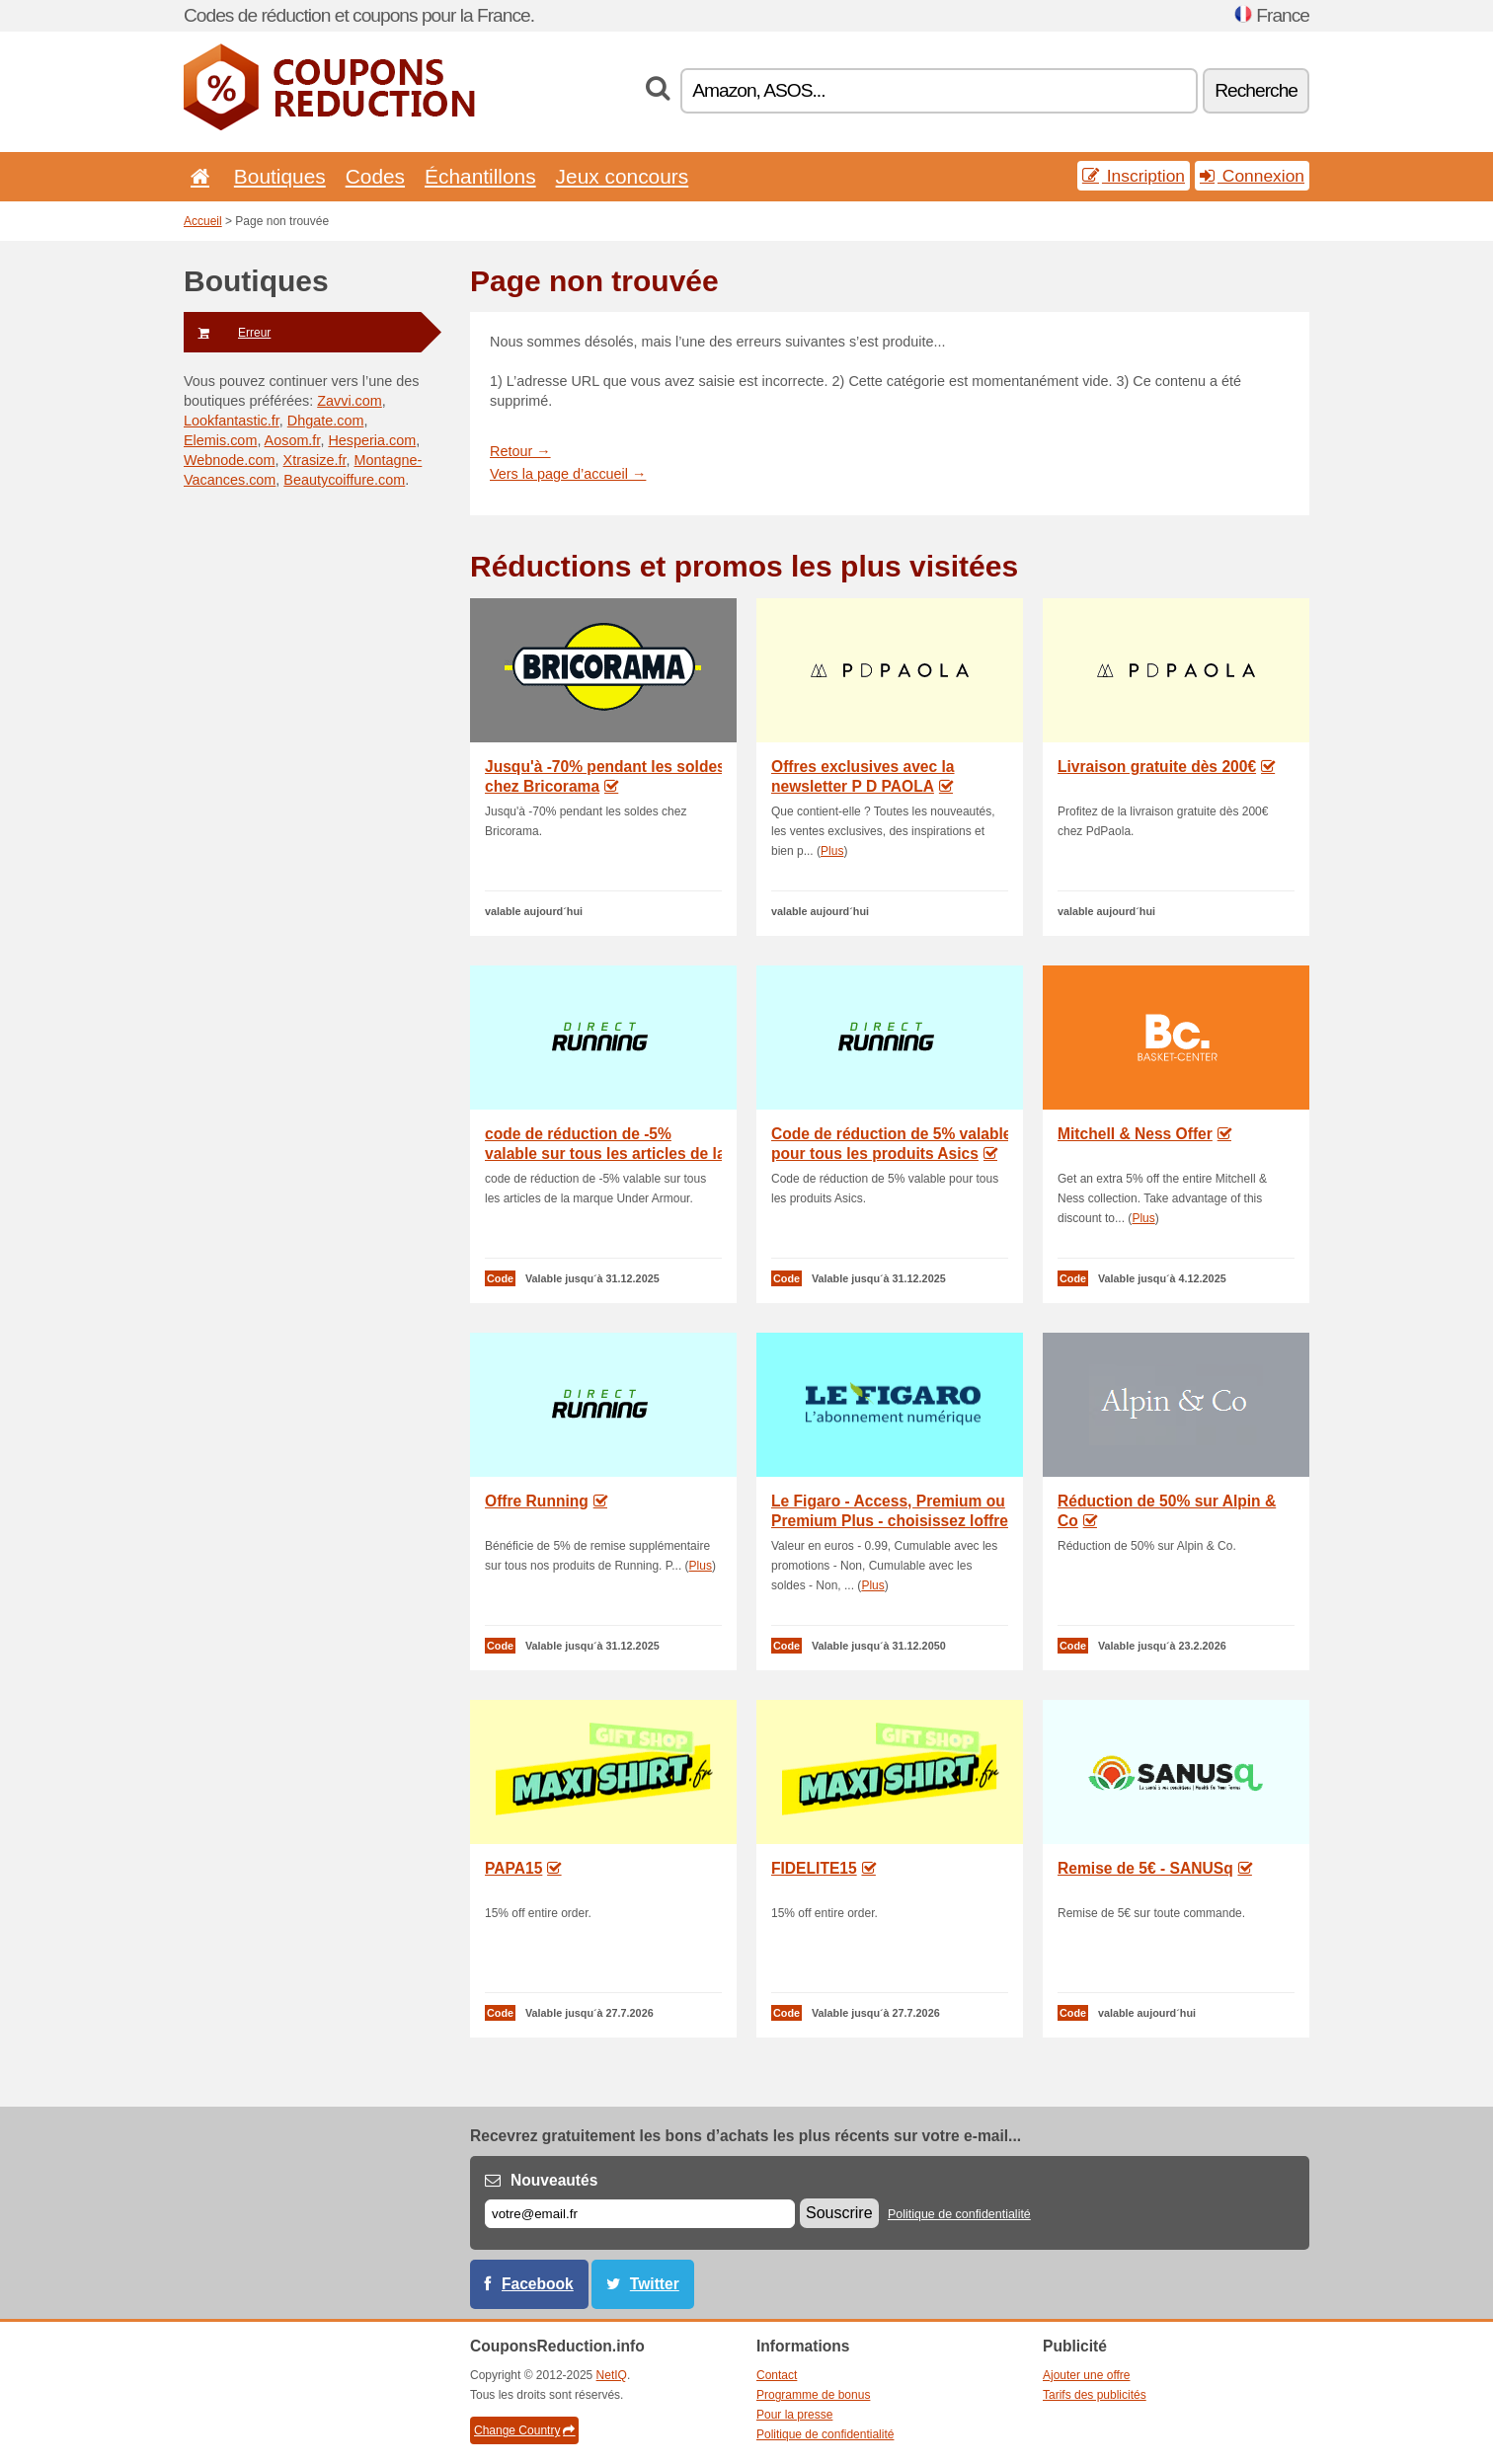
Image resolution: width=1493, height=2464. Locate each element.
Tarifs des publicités (1094, 2395)
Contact (776, 2375)
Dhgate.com (325, 420)
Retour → (520, 451)
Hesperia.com (372, 440)
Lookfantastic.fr (231, 420)
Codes (375, 176)
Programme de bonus (813, 2395)
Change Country (524, 2430)
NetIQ (611, 2375)
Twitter (654, 2283)
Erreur (227, 332)
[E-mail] (640, 2213)
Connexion (1252, 176)
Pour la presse (794, 2415)
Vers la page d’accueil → (568, 474)
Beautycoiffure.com (344, 480)
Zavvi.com (349, 401)
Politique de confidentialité (959, 2214)
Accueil (203, 221)
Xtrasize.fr (315, 460)
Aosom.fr (293, 440)
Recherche (1256, 90)
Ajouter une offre (1087, 2375)
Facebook (538, 2283)
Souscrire (839, 2212)
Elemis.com (220, 440)
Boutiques (280, 176)
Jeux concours (622, 176)
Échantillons (480, 176)
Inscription (1133, 176)
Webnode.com (229, 460)
